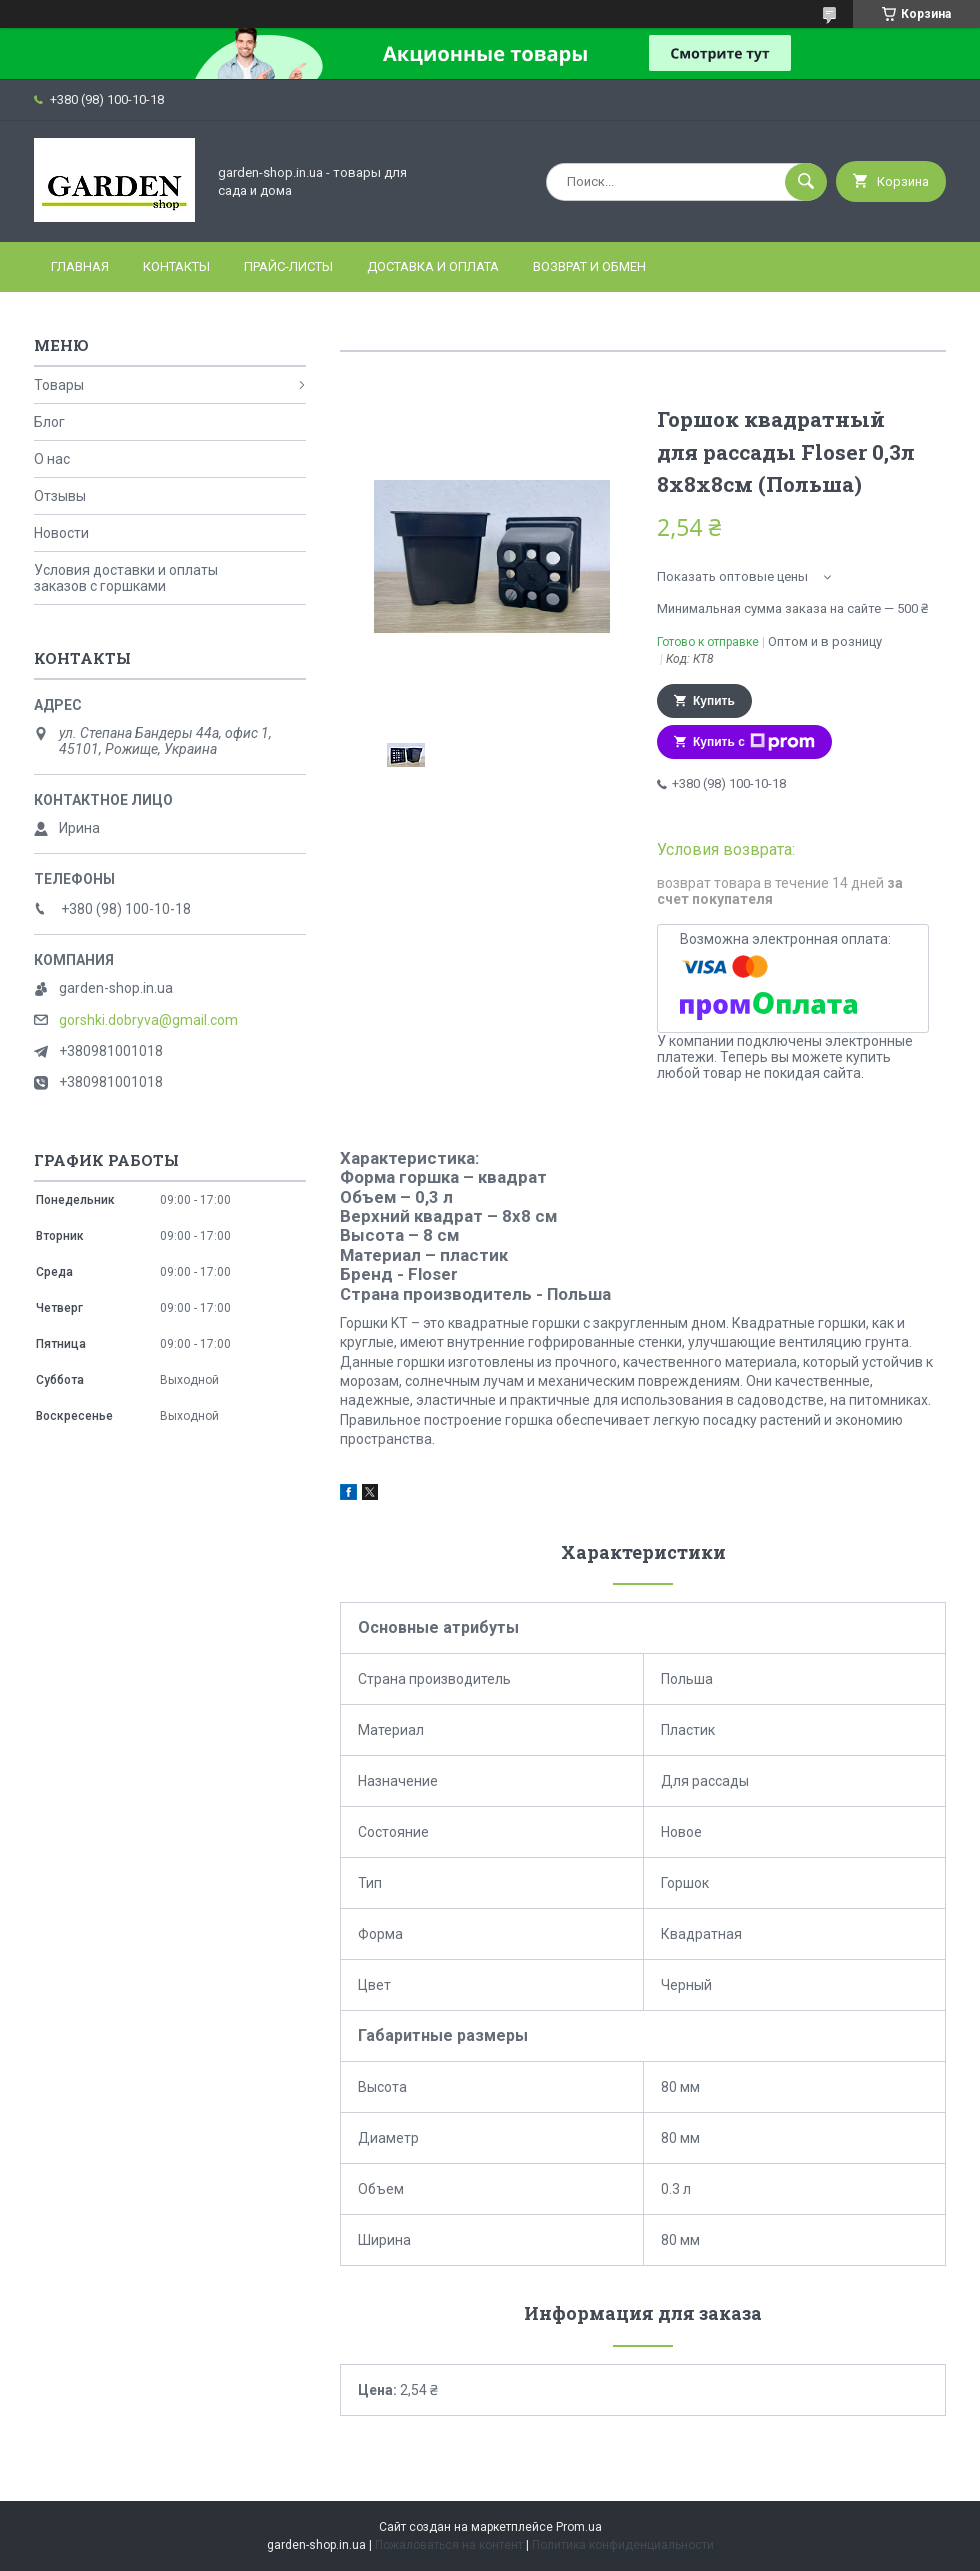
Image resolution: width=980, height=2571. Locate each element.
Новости (61, 533)
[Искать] (806, 182)
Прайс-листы (288, 266)
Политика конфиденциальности (623, 2545)
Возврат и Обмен (589, 266)
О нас (52, 459)
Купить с (754, 742)
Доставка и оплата (433, 266)
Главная (80, 266)
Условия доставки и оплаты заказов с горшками (126, 578)
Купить (714, 701)
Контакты (176, 266)
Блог (49, 422)
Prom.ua (579, 2527)
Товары (59, 385)
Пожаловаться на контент (449, 2545)
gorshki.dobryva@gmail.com (148, 1020)
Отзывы (60, 496)
